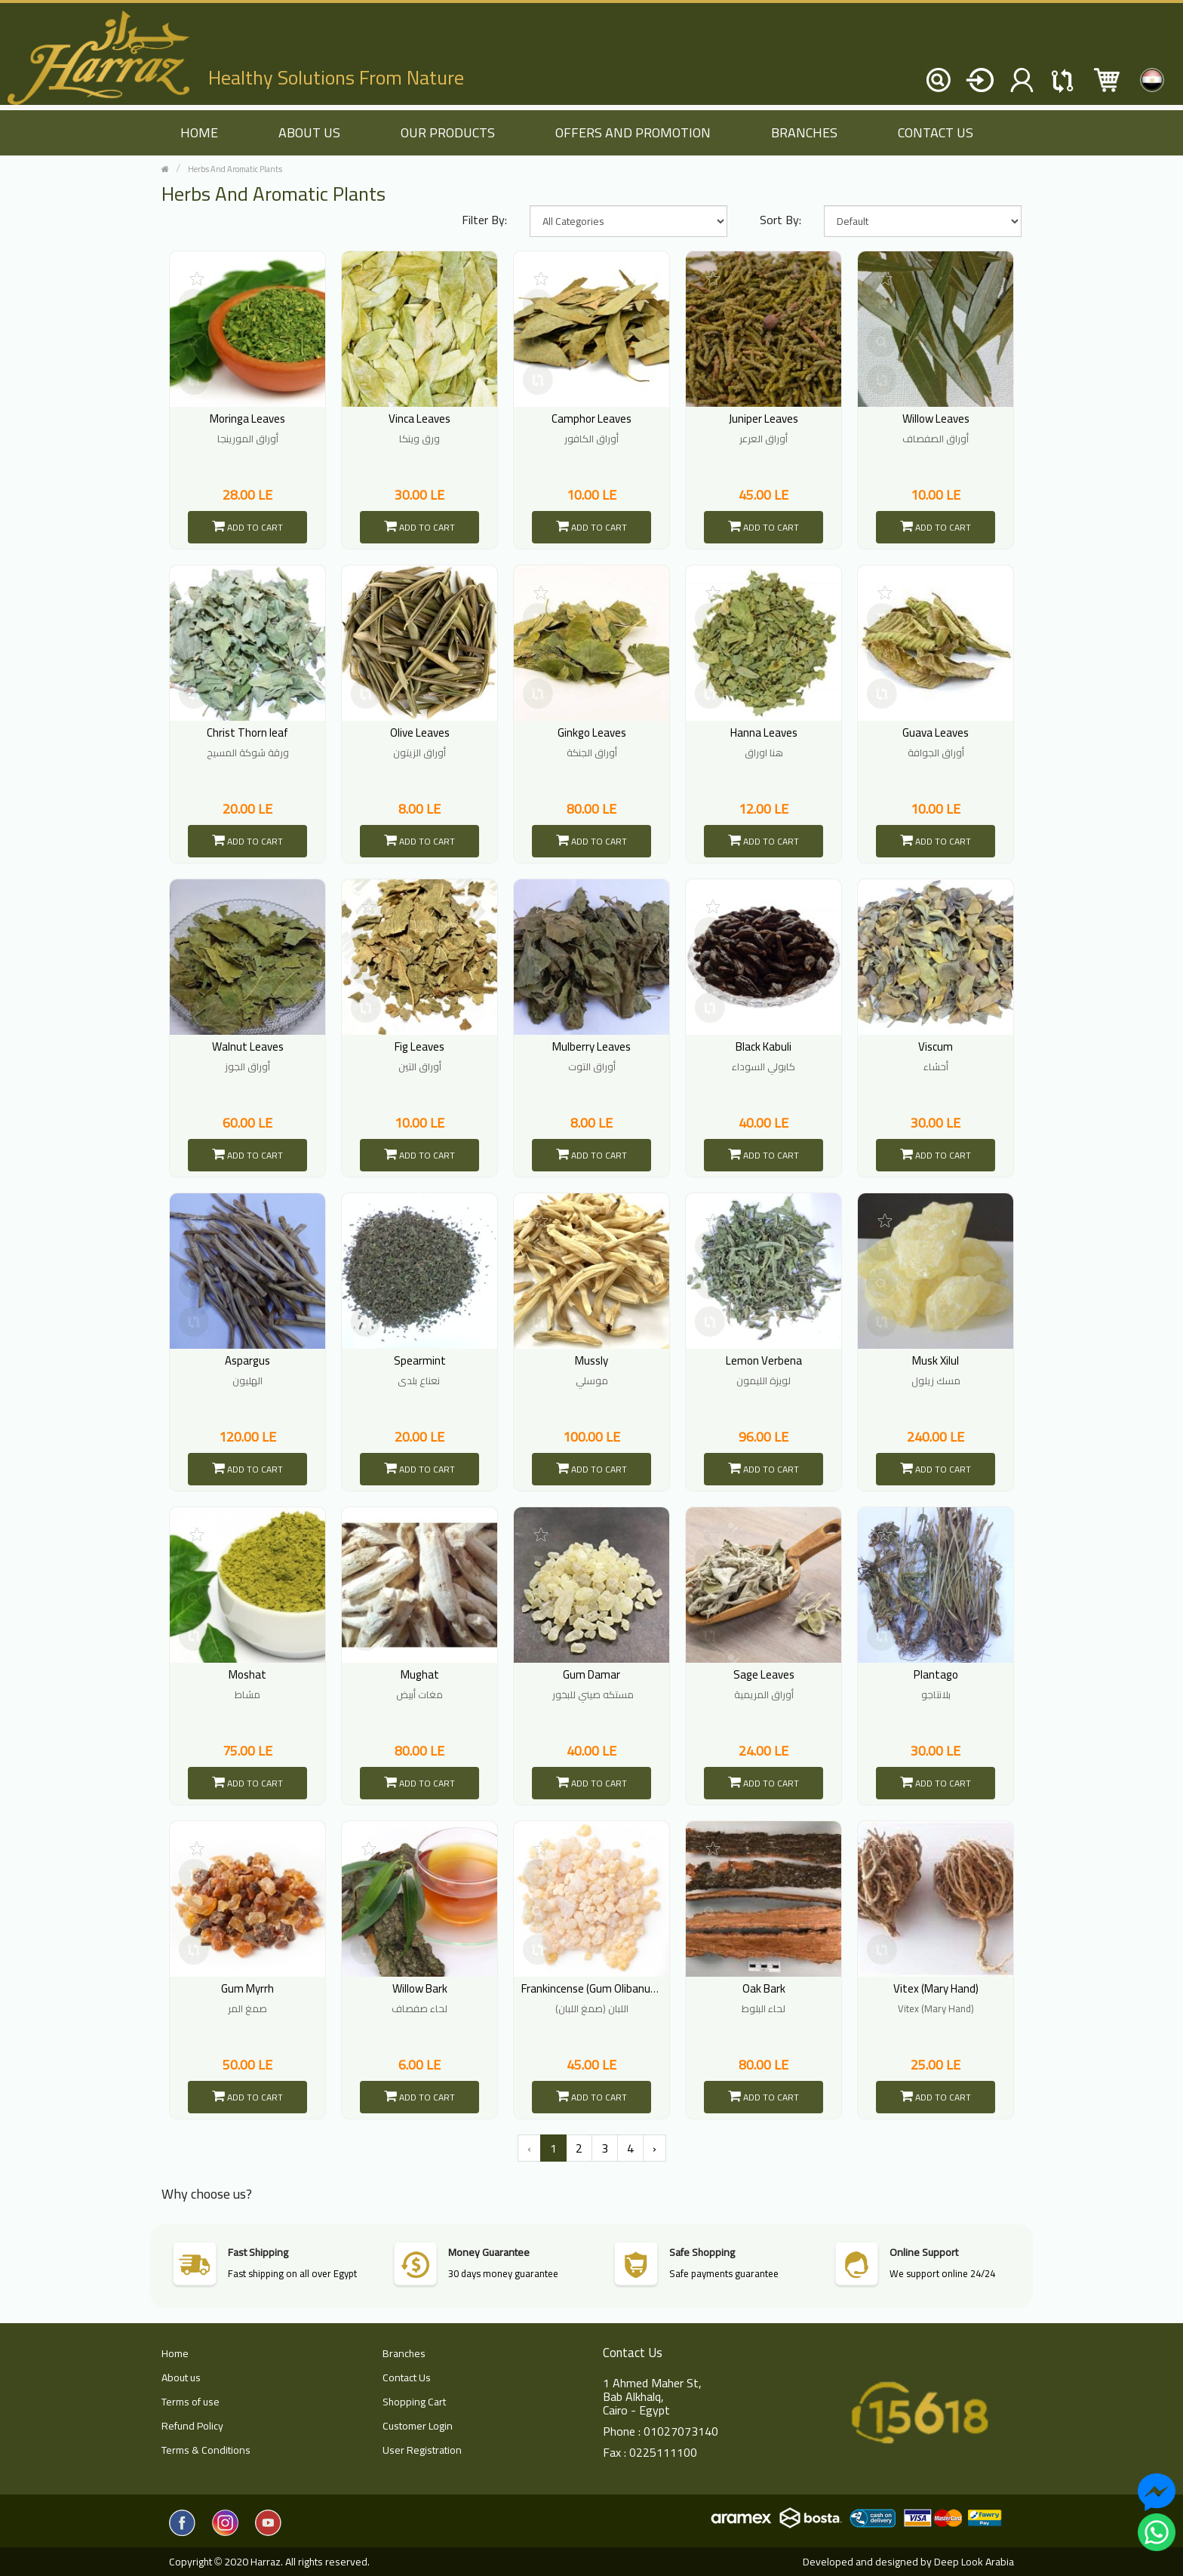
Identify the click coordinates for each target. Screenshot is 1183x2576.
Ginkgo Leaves (592, 732)
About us (309, 132)
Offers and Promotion (633, 132)
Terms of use (190, 2401)
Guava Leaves (935, 732)
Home (175, 2353)
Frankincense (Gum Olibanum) (592, 1988)
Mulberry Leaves (591, 1046)
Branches (804, 132)
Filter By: (484, 219)
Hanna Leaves (763, 732)
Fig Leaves (419, 1046)
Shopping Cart (414, 2401)
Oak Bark (763, 1988)
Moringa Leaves (247, 418)
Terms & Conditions (205, 2450)
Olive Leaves (420, 732)
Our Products (448, 132)
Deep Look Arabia (974, 2561)
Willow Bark (419, 1988)
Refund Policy (192, 2426)
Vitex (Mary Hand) (936, 1988)
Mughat (420, 1674)
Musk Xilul (935, 1360)
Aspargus (247, 1360)
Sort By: (780, 219)
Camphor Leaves (591, 418)
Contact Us (935, 132)
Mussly (591, 1360)
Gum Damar (591, 1674)
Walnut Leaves (248, 1046)
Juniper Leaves (763, 418)
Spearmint (420, 1360)
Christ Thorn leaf (247, 732)
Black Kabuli (763, 1046)
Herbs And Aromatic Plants (235, 169)
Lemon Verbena (764, 1360)
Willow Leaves (935, 418)
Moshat (247, 1674)
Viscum (935, 1046)
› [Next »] (654, 2148)
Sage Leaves (763, 1674)
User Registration (422, 2450)
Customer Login (418, 2426)
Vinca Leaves (419, 418)
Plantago (936, 1674)
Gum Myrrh (247, 1988)
